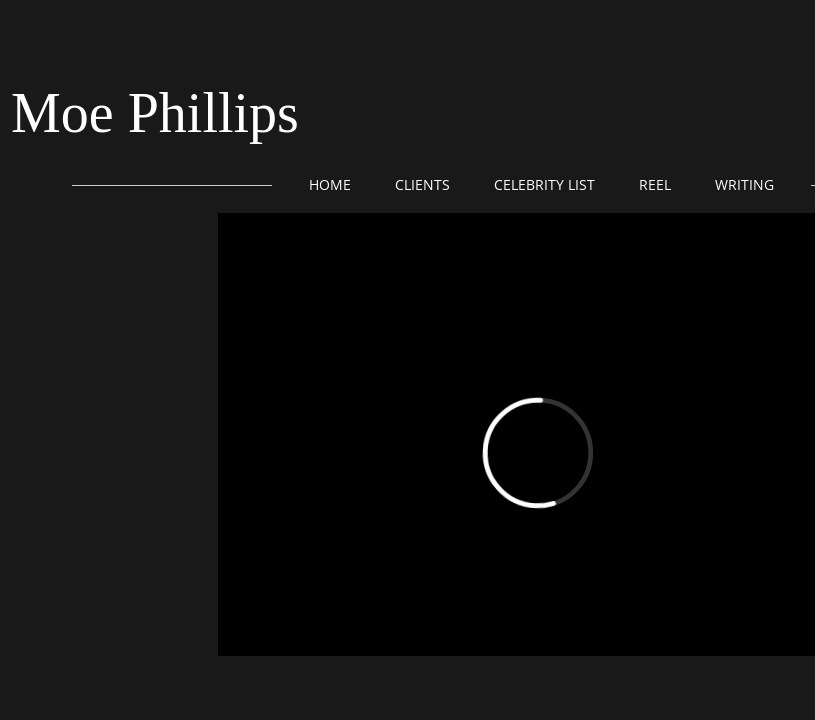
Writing (744, 184)
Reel (655, 184)
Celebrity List (544, 184)
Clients (422, 184)
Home (330, 184)
